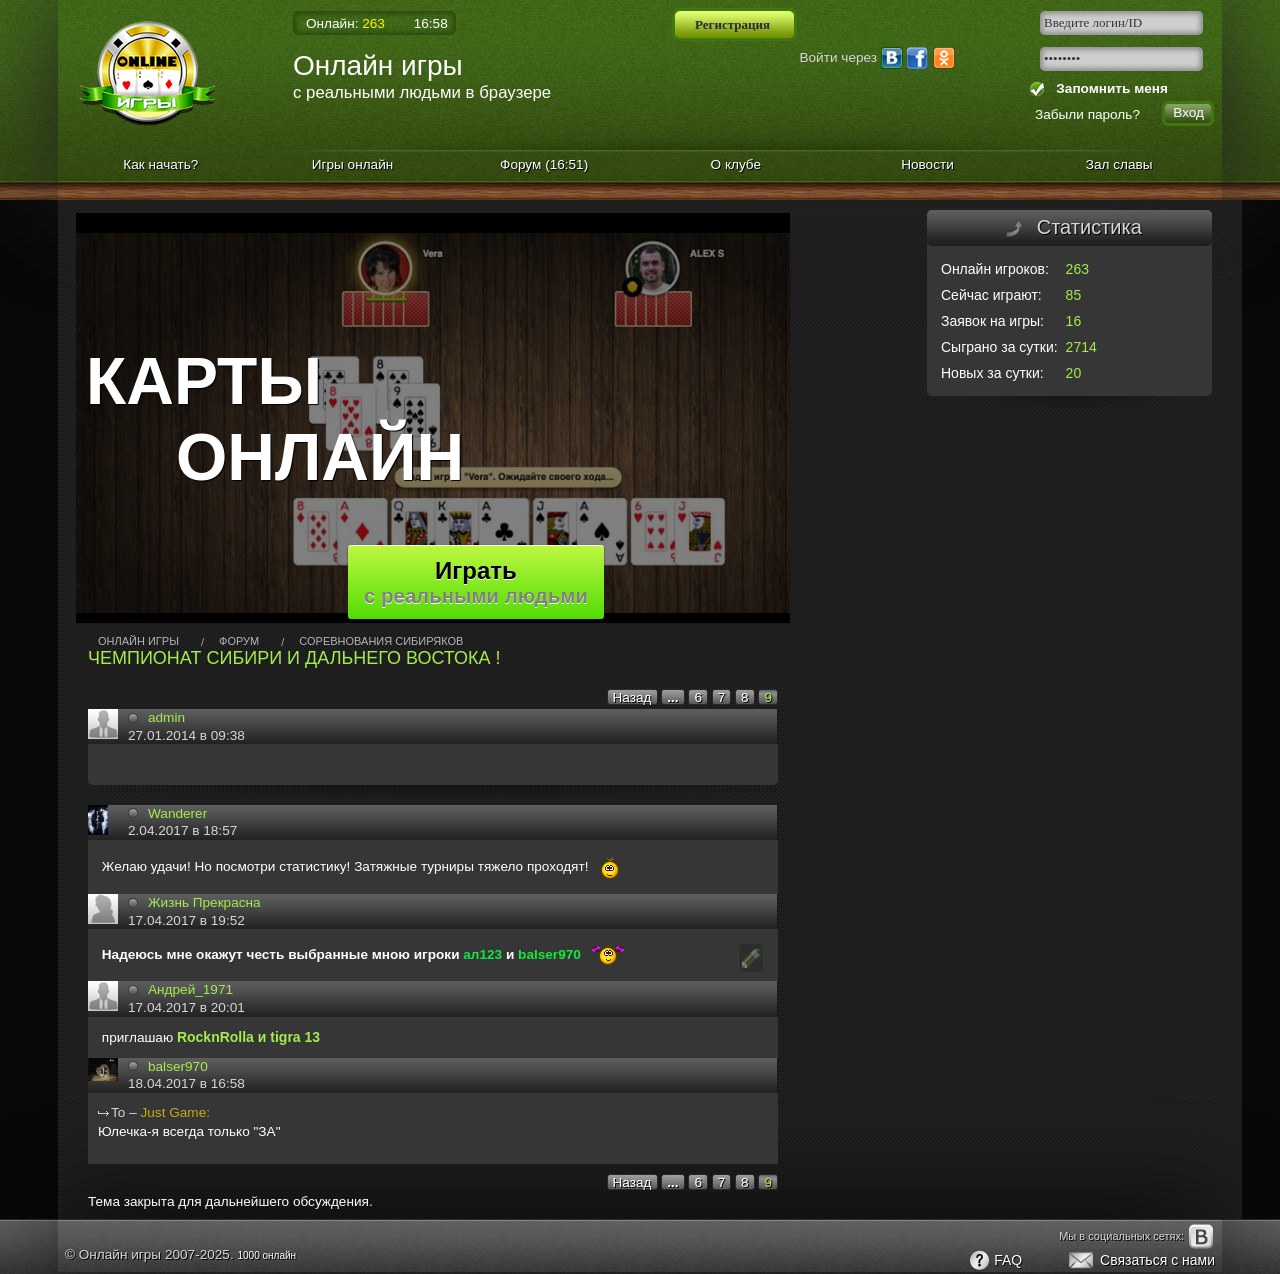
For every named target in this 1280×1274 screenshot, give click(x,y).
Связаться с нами (1140, 1261)
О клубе (736, 164)
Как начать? (160, 164)
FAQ (995, 1261)
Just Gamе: (175, 1112)
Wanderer (177, 813)
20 (1074, 373)
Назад (632, 697)
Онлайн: (345, 23)
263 (1077, 269)
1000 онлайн (266, 1255)
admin (166, 717)
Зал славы (1119, 164)
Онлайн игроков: (995, 269)
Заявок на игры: (992, 321)
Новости (927, 164)
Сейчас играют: (991, 295)
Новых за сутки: (992, 373)
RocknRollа (215, 1037)
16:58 (431, 23)
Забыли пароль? (1087, 114)
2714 (1081, 347)
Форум (544, 164)
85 (1074, 295)
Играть (476, 582)
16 (1074, 321)
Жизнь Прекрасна (204, 902)
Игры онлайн (353, 164)
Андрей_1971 (190, 989)
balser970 (178, 1066)
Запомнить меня (1108, 88)
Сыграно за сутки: (999, 347)
